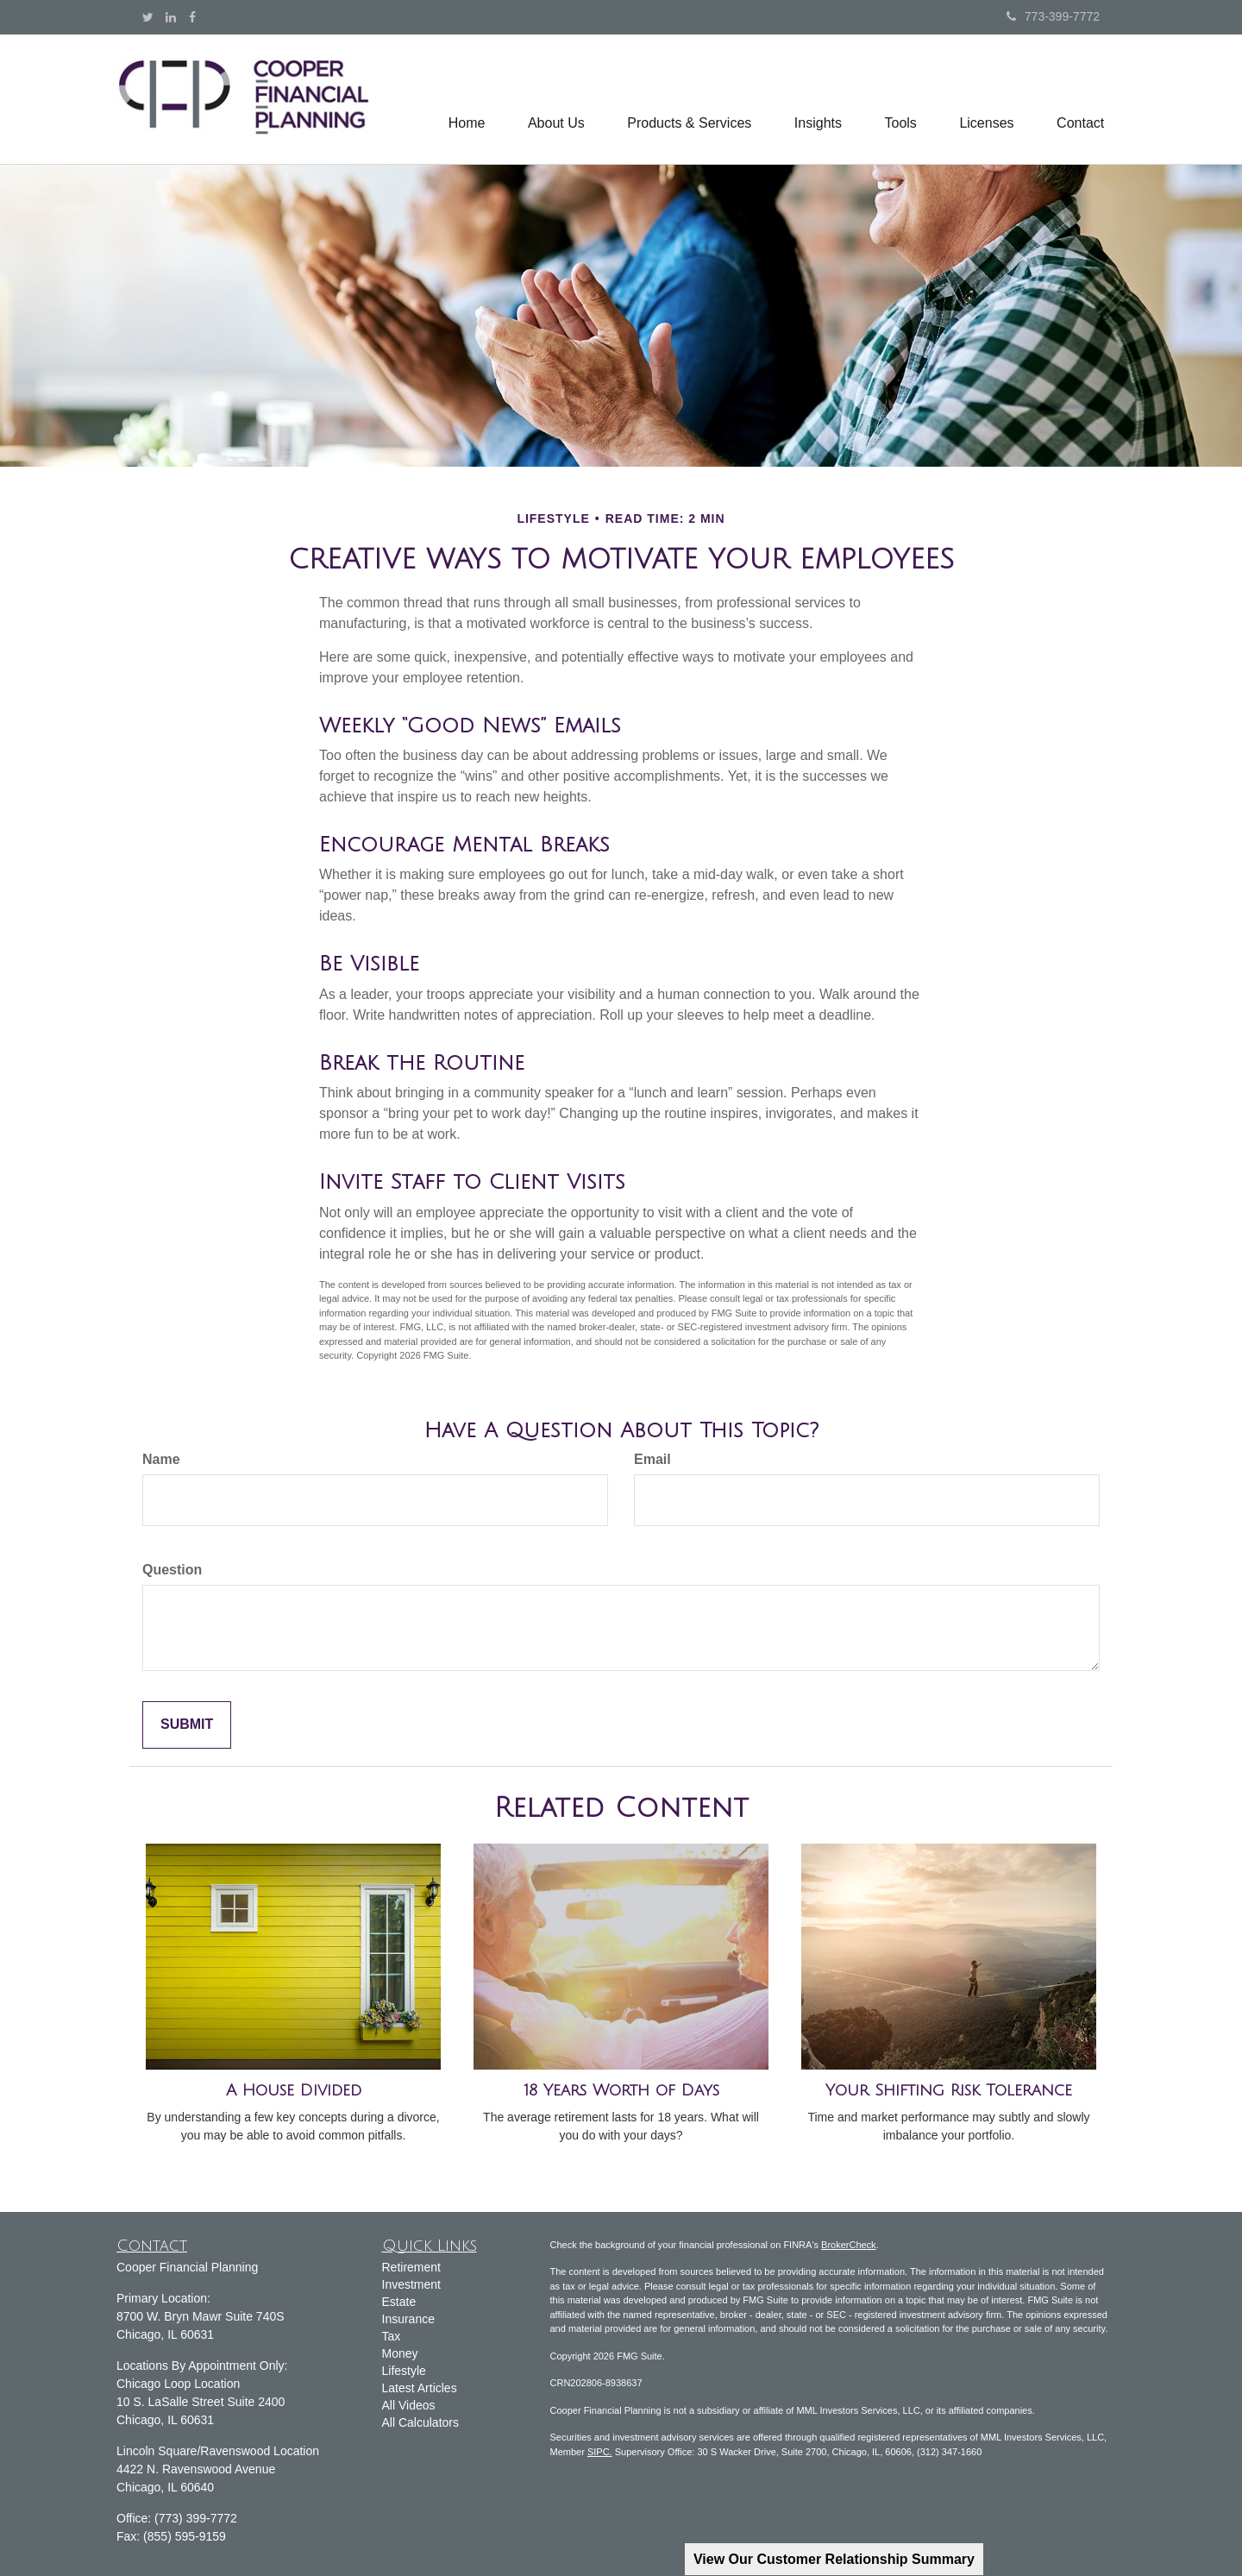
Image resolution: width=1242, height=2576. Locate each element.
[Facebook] (192, 17)
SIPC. (599, 2452)
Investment (411, 2284)
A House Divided (293, 2090)
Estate (399, 2302)
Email (652, 1459)
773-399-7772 (1053, 16)
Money (400, 2353)
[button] (554, 99)
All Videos (409, 2405)
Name (161, 1459)
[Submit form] (186, 1725)
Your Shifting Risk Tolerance (948, 2090)
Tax (391, 2336)
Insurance (408, 2319)
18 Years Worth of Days (621, 2090)
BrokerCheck (848, 2245)
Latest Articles (419, 2388)
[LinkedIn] (171, 17)
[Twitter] (148, 17)
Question (172, 1569)
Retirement (411, 2267)
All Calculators (420, 2422)
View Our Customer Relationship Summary (834, 2559)
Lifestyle (404, 2371)
